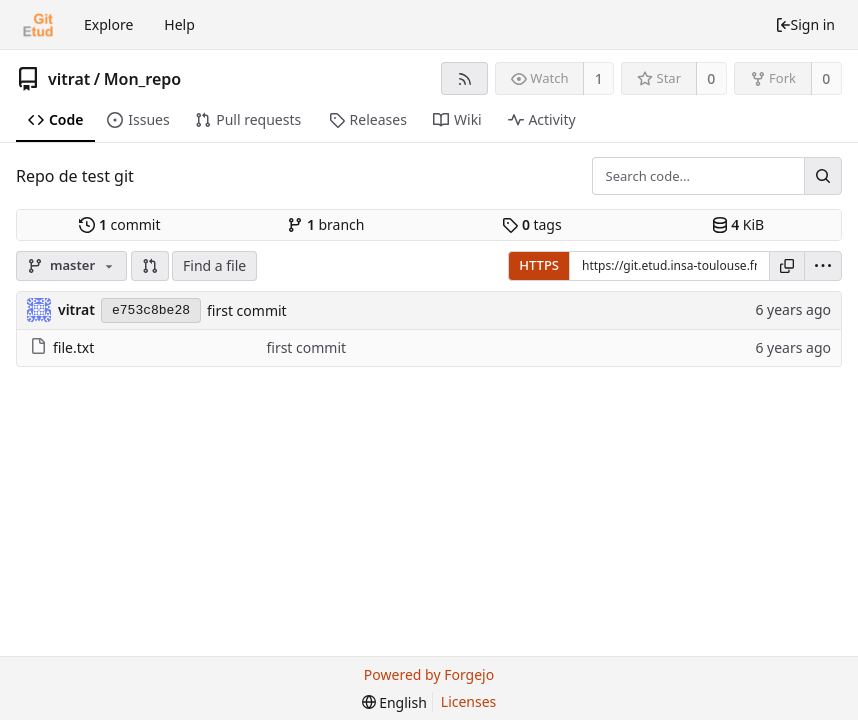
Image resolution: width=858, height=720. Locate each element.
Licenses (469, 701)
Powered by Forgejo (429, 674)
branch (325, 224)
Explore (108, 24)
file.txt (62, 347)
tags (531, 224)
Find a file (214, 265)
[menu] (823, 266)
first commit (247, 310)
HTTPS (539, 265)
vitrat (69, 79)
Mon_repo (143, 79)
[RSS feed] (464, 78)
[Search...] (823, 176)
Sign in (805, 24)
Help (179, 24)
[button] (150, 266)
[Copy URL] (787, 266)
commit (119, 224)
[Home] (38, 25)
